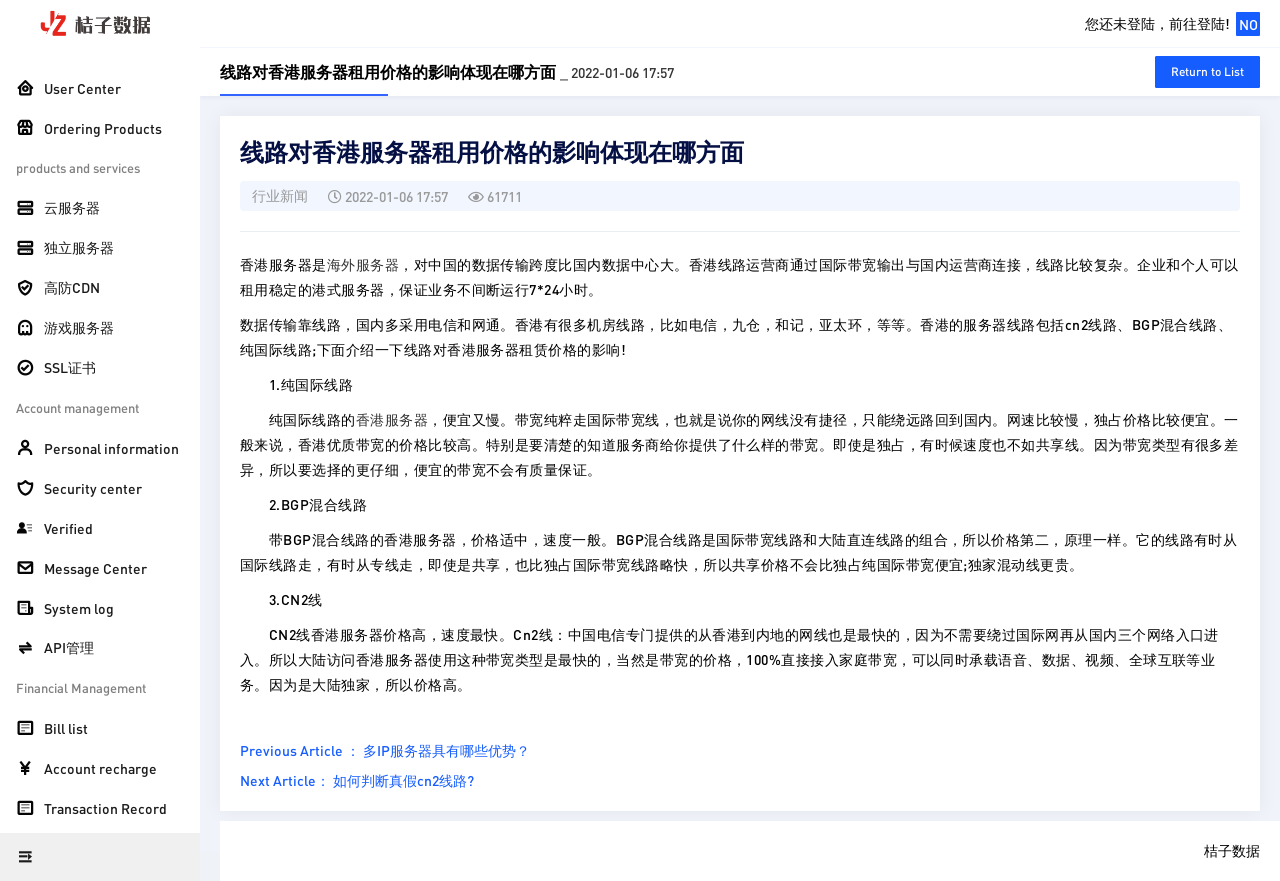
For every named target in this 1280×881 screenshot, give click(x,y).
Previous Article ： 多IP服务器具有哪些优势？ (385, 750)
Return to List (1207, 71)
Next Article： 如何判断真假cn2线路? (357, 780)
